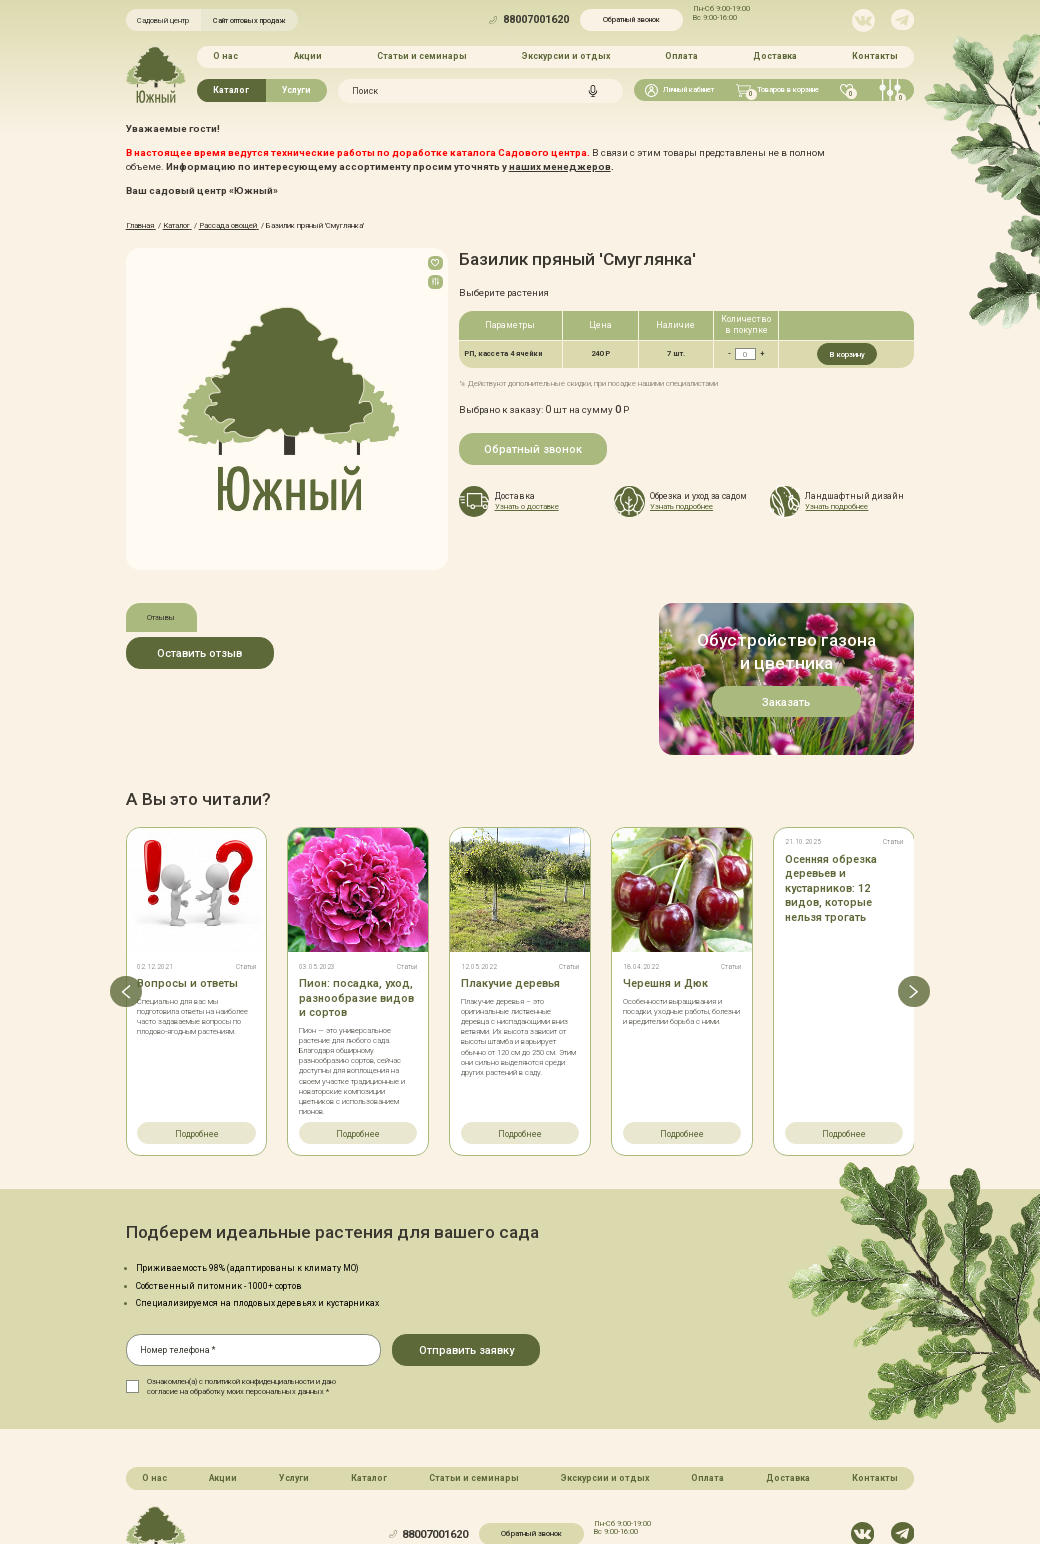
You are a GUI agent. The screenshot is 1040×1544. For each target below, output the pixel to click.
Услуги (296, 89)
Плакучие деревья (510, 896)
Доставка (775, 56)
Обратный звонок (631, 19)
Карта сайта (448, 1489)
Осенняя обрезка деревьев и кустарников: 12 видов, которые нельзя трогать (831, 800)
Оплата (681, 56)
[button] (125, 903)
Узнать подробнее (681, 505)
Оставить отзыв (199, 652)
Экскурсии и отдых (566, 56)
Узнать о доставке (526, 505)
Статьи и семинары (422, 56)
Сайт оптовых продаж (249, 20)
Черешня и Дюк (665, 896)
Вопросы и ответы (187, 896)
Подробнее (197, 1046)
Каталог (231, 89)
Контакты (875, 56)
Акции (307, 56)
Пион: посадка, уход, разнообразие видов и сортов (356, 911)
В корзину (847, 353)
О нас (225, 56)
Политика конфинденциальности (556, 1489)
